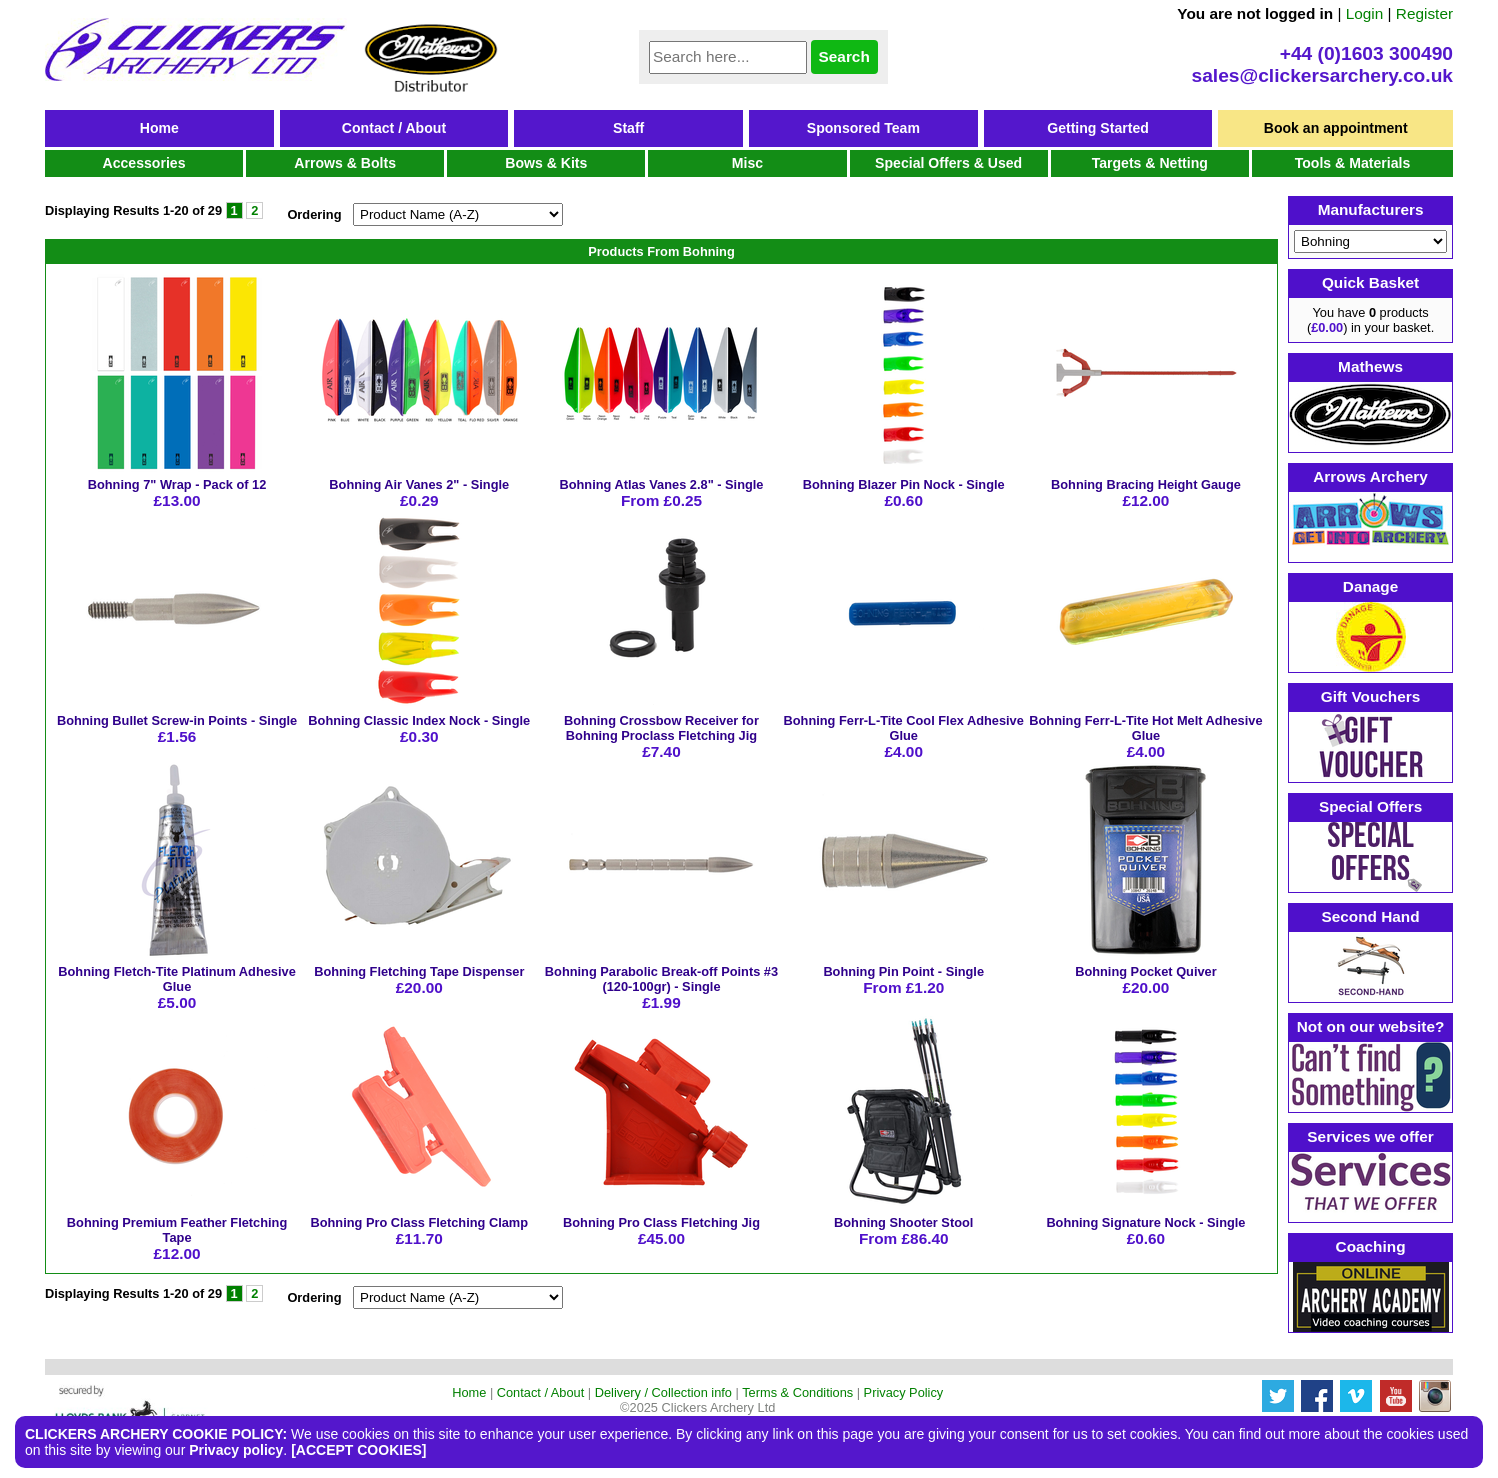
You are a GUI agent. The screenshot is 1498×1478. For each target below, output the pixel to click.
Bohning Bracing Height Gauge (1146, 484)
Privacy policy (236, 1450)
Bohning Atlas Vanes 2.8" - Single (661, 484)
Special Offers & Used (948, 163)
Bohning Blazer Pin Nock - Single (904, 484)
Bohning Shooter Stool (903, 1222)
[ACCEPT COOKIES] (358, 1450)
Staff (628, 128)
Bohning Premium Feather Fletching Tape (177, 1230)
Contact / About (394, 128)
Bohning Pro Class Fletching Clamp (419, 1222)
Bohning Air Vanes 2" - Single (419, 484)
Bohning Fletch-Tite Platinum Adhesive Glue (176, 979)
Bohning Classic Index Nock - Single (419, 720)
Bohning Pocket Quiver (1146, 971)
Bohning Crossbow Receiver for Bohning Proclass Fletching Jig (661, 728)
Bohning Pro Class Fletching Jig (661, 1222)
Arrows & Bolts (345, 163)
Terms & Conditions (797, 1392)
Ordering (314, 214)
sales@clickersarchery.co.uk (1322, 75)
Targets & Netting (1150, 163)
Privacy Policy (904, 1392)
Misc (747, 163)
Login (1365, 13)
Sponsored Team (863, 128)
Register (1424, 13)
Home (159, 128)
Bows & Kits (546, 163)
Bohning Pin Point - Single (903, 971)
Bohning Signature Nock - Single (1145, 1222)
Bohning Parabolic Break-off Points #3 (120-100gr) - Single (661, 979)
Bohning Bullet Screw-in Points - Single (177, 720)
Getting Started (1098, 128)
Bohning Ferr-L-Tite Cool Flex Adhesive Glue (904, 728)
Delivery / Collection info (663, 1392)
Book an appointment (1336, 128)
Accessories (144, 163)
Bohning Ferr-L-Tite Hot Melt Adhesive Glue (1145, 728)
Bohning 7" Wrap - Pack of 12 (177, 484)
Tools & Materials (1353, 163)
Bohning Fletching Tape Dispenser (419, 971)
